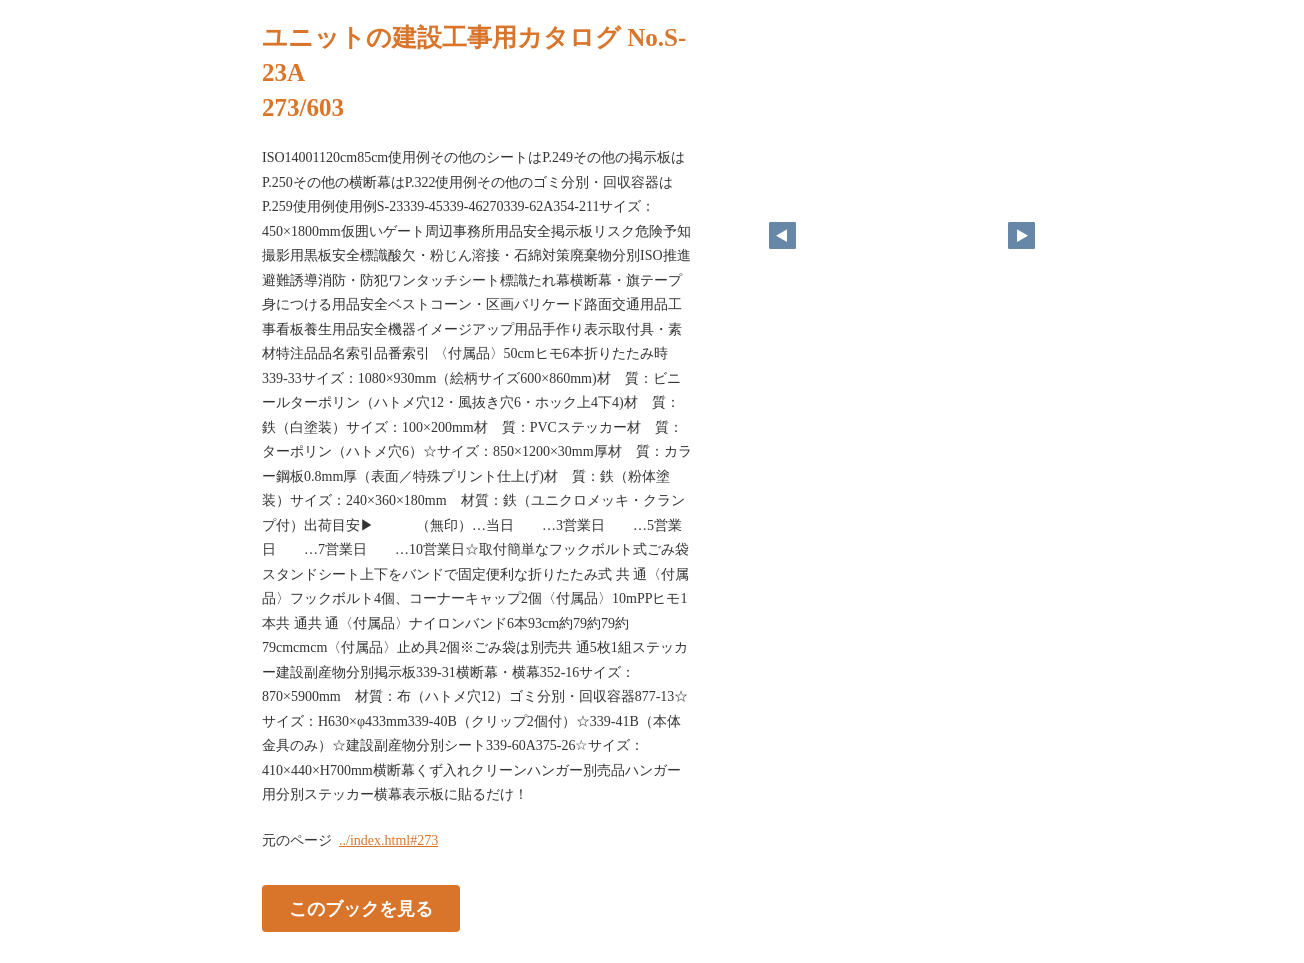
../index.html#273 (388, 840)
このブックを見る (361, 908)
